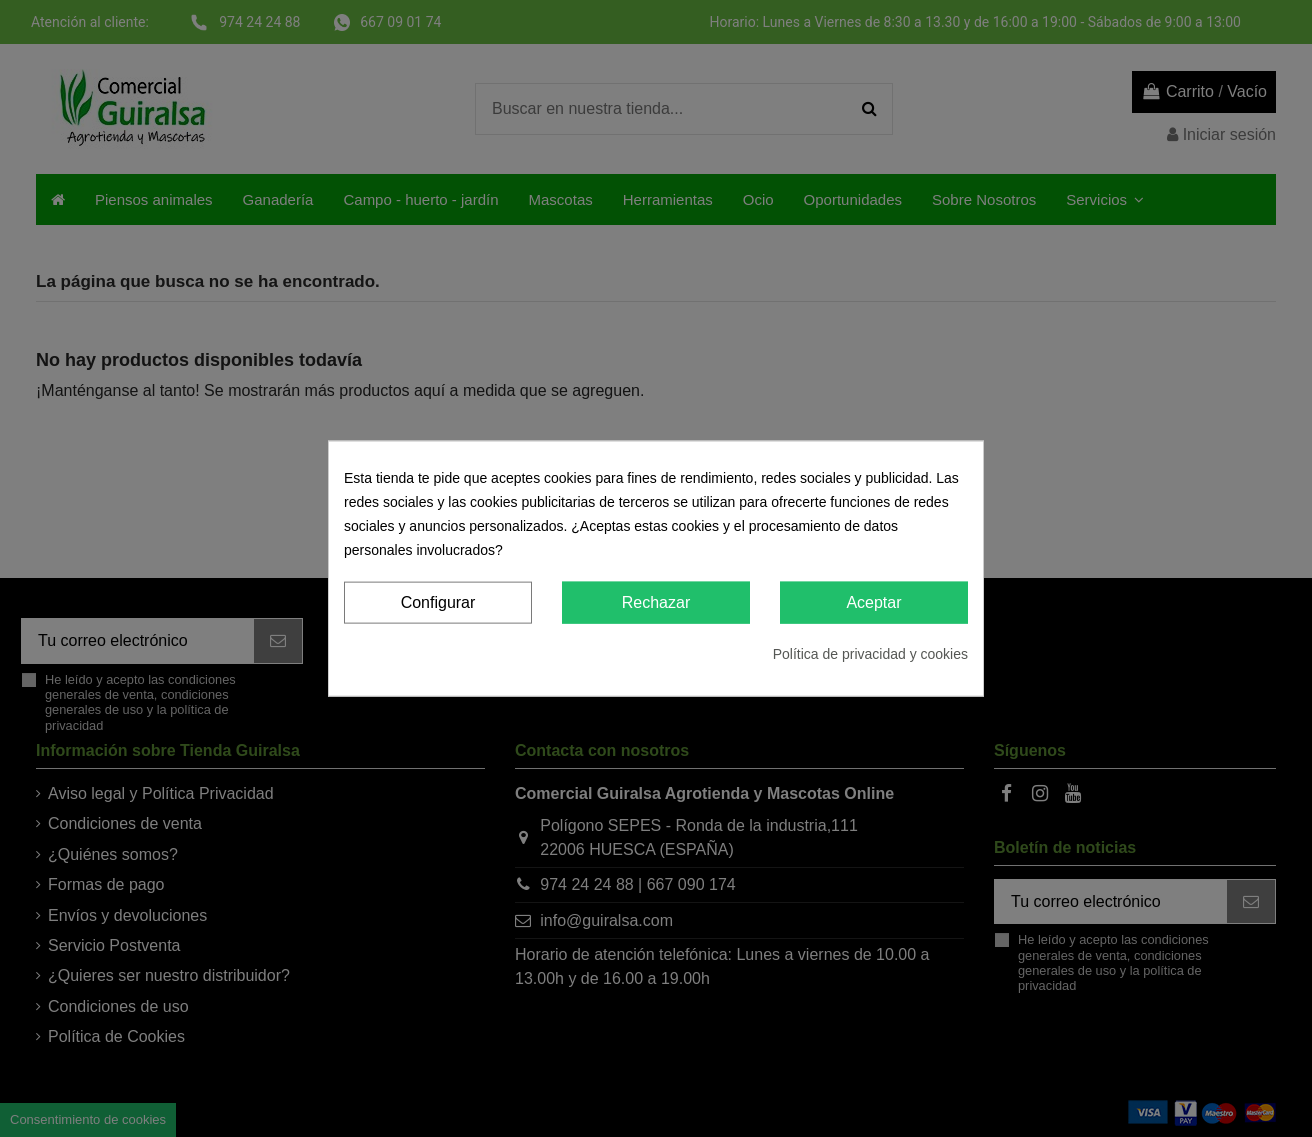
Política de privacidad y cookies (870, 654)
